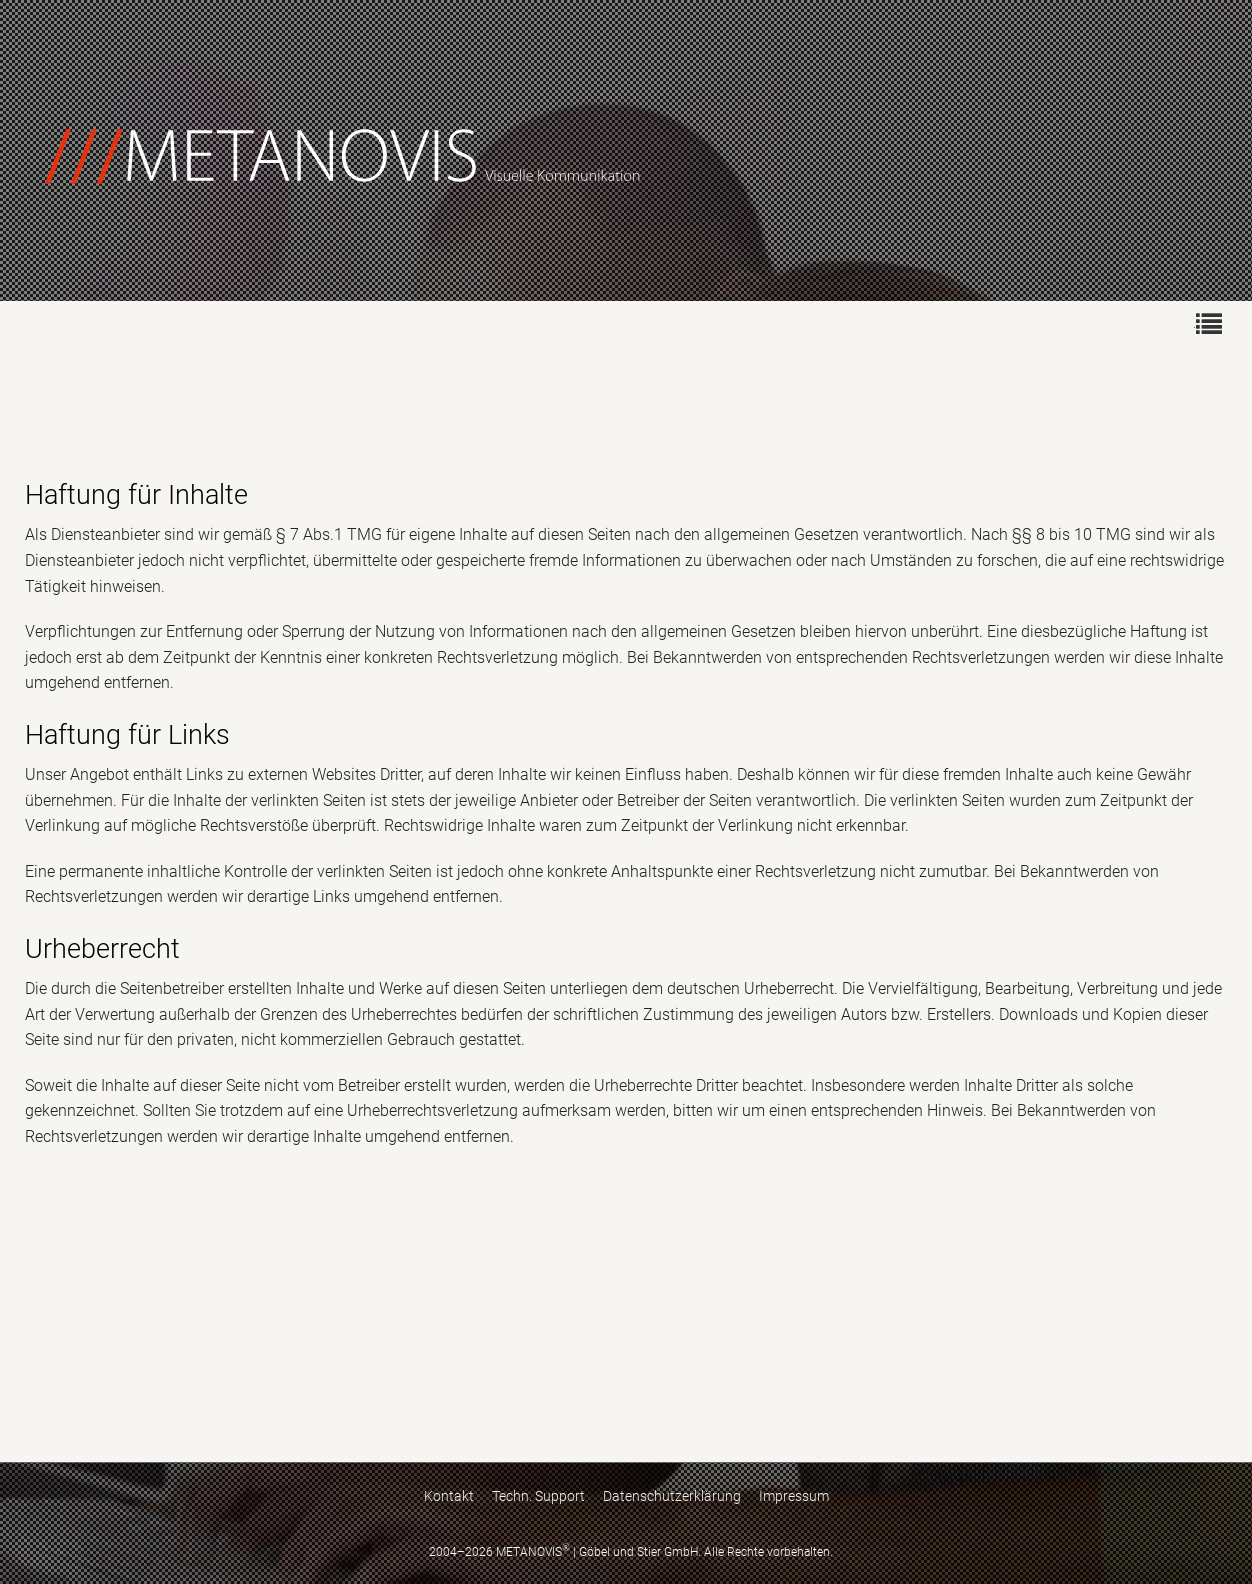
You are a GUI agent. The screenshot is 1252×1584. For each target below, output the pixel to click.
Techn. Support (538, 1496)
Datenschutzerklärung (672, 1496)
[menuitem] (1207, 323)
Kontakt (449, 1496)
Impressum (794, 1496)
